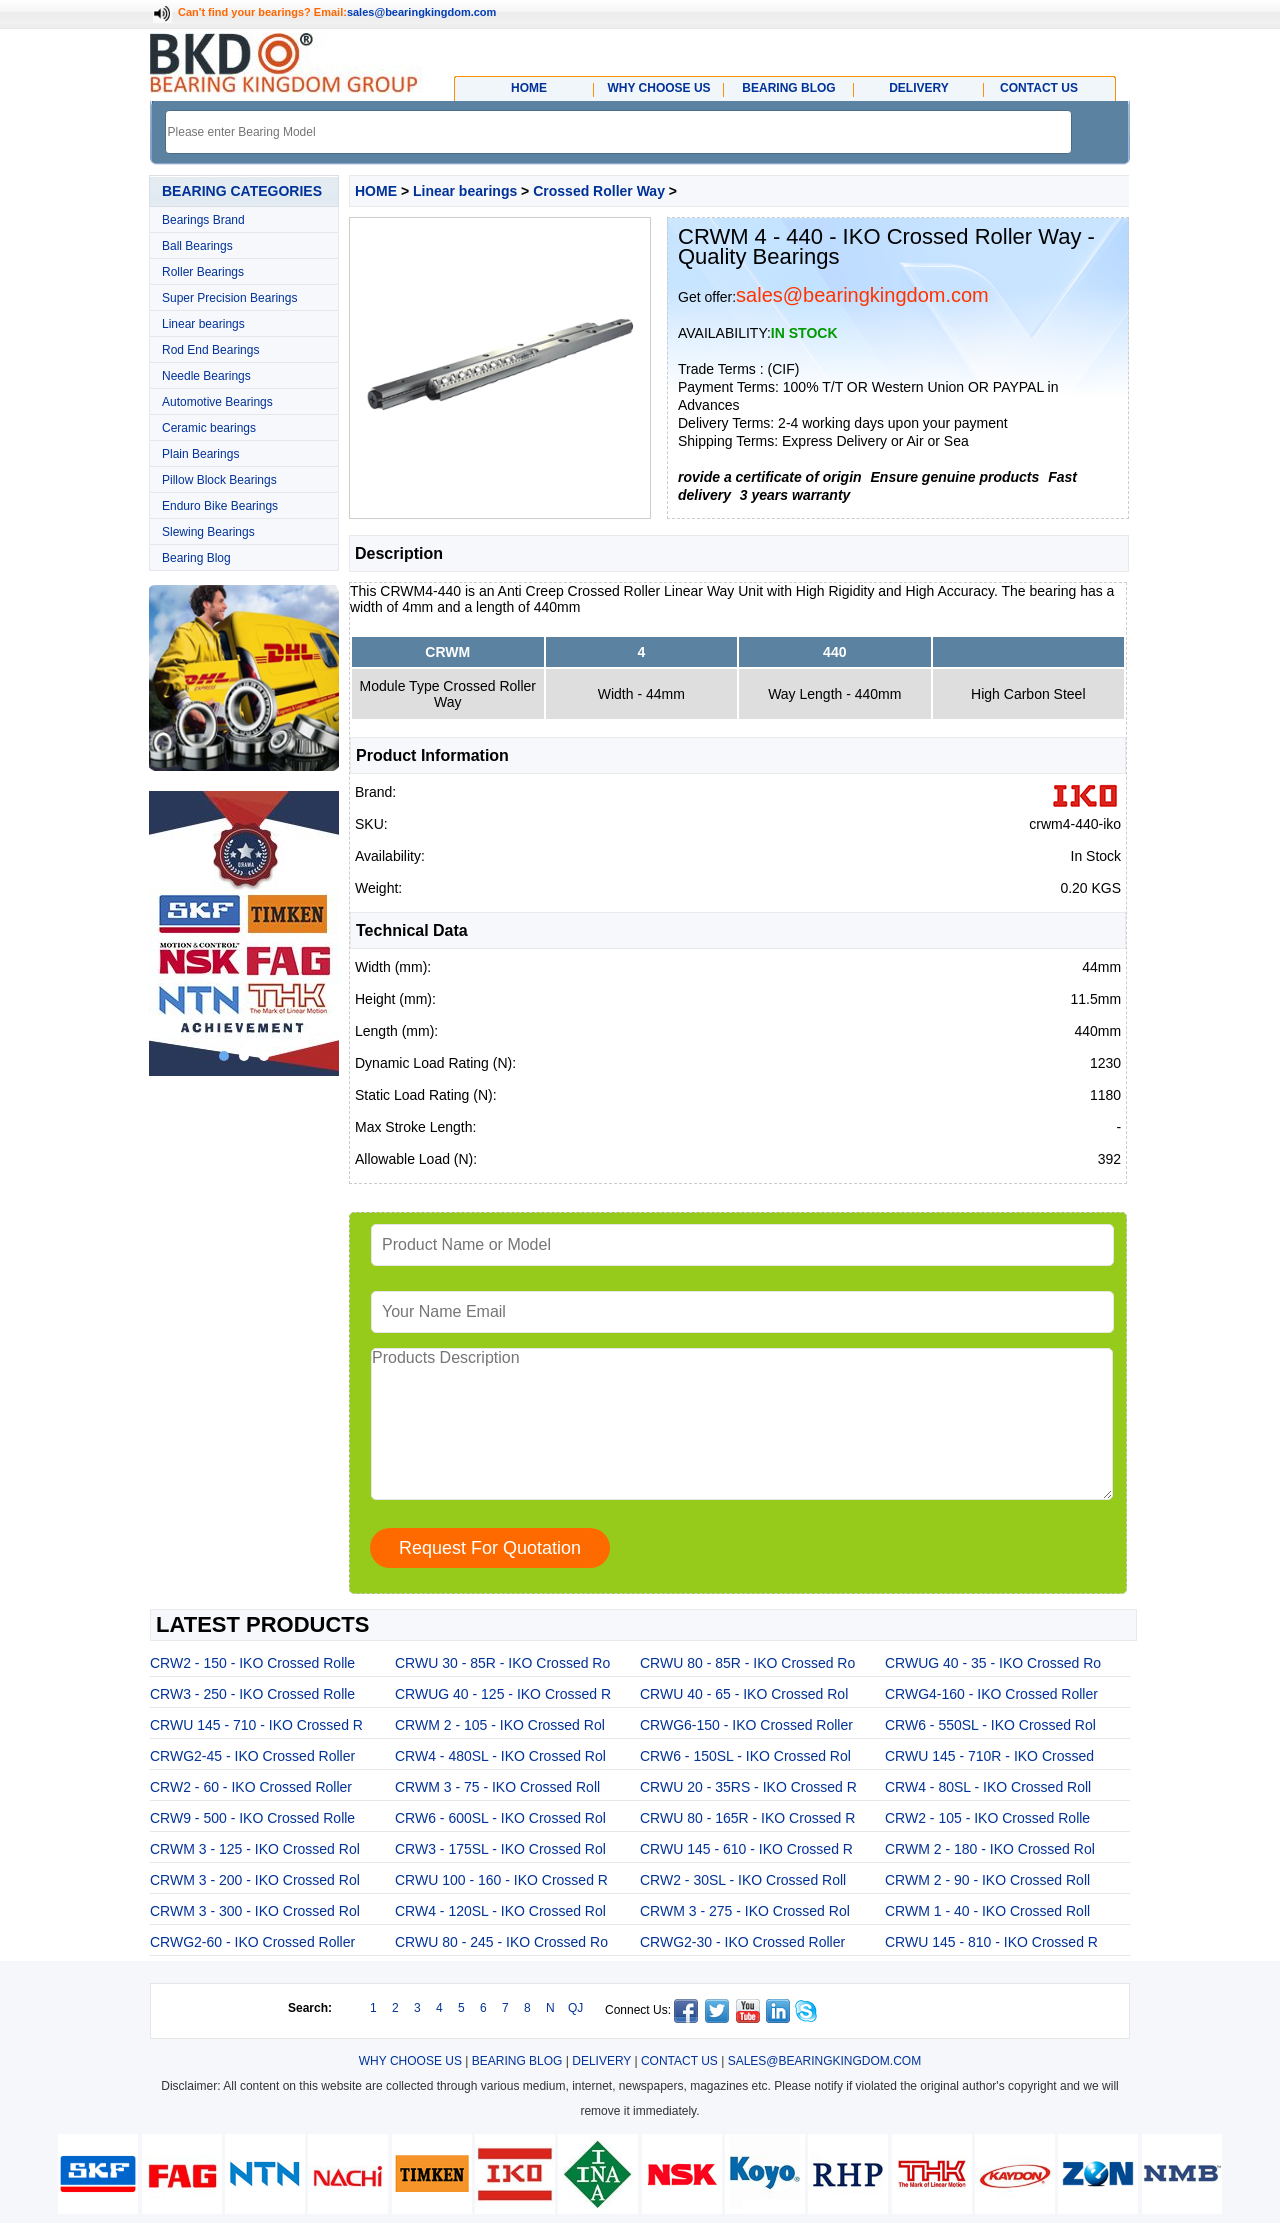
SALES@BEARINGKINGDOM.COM (825, 2061)
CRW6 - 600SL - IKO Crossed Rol (500, 1818)
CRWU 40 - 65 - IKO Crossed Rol (744, 1694)
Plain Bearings (200, 454)
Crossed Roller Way (599, 191)
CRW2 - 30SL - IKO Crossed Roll (743, 1880)
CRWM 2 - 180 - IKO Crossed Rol (990, 1849)
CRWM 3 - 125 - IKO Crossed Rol (255, 1849)
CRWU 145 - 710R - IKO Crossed (989, 1756)
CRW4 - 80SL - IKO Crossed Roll (988, 1787)
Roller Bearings (203, 272)
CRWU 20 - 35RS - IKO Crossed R (748, 1787)
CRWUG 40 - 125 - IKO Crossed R (503, 1694)
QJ (575, 2008)
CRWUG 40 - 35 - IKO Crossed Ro (993, 1663)
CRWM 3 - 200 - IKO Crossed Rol (255, 1880)
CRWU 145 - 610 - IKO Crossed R (746, 1849)
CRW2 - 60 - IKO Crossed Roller (251, 1787)
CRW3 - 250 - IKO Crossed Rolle (252, 1694)
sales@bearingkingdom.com (422, 12)
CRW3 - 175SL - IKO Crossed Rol (500, 1849)
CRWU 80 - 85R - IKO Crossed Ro (747, 1663)
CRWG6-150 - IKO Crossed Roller (746, 1725)
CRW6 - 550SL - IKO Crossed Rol (990, 1725)
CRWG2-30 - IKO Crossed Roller (742, 1942)
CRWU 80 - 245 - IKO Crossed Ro (501, 1942)
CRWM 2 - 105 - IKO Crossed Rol (500, 1725)
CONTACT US (679, 2061)
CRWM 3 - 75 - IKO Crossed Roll (497, 1787)
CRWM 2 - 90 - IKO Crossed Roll (987, 1880)
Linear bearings (203, 324)
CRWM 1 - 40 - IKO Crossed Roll (987, 1911)
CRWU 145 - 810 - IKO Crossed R (991, 1942)
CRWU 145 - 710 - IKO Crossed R (256, 1725)
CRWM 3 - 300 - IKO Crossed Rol (255, 1911)
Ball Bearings (197, 246)
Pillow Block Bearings (219, 480)
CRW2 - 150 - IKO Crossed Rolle (252, 1663)
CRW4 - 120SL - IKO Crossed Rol (500, 1911)
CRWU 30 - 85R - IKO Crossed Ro (502, 1663)
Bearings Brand (203, 220)
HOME (376, 191)
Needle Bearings (206, 376)
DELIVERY (601, 2061)
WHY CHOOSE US (410, 2061)
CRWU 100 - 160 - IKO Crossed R (501, 1880)
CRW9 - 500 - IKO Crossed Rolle (252, 1818)
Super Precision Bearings (229, 298)
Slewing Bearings (208, 532)
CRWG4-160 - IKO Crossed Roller (991, 1694)
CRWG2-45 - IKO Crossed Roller (252, 1756)
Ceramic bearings (209, 428)
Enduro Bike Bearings (220, 506)
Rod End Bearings (210, 350)
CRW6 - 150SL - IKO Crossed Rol (745, 1756)
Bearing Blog (196, 558)
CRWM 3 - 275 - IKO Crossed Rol (745, 1911)
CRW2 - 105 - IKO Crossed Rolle (987, 1818)
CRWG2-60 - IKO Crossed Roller (252, 1942)
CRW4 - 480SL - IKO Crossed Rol (500, 1756)
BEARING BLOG (517, 2061)
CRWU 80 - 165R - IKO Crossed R (747, 1818)
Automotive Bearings (217, 402)
